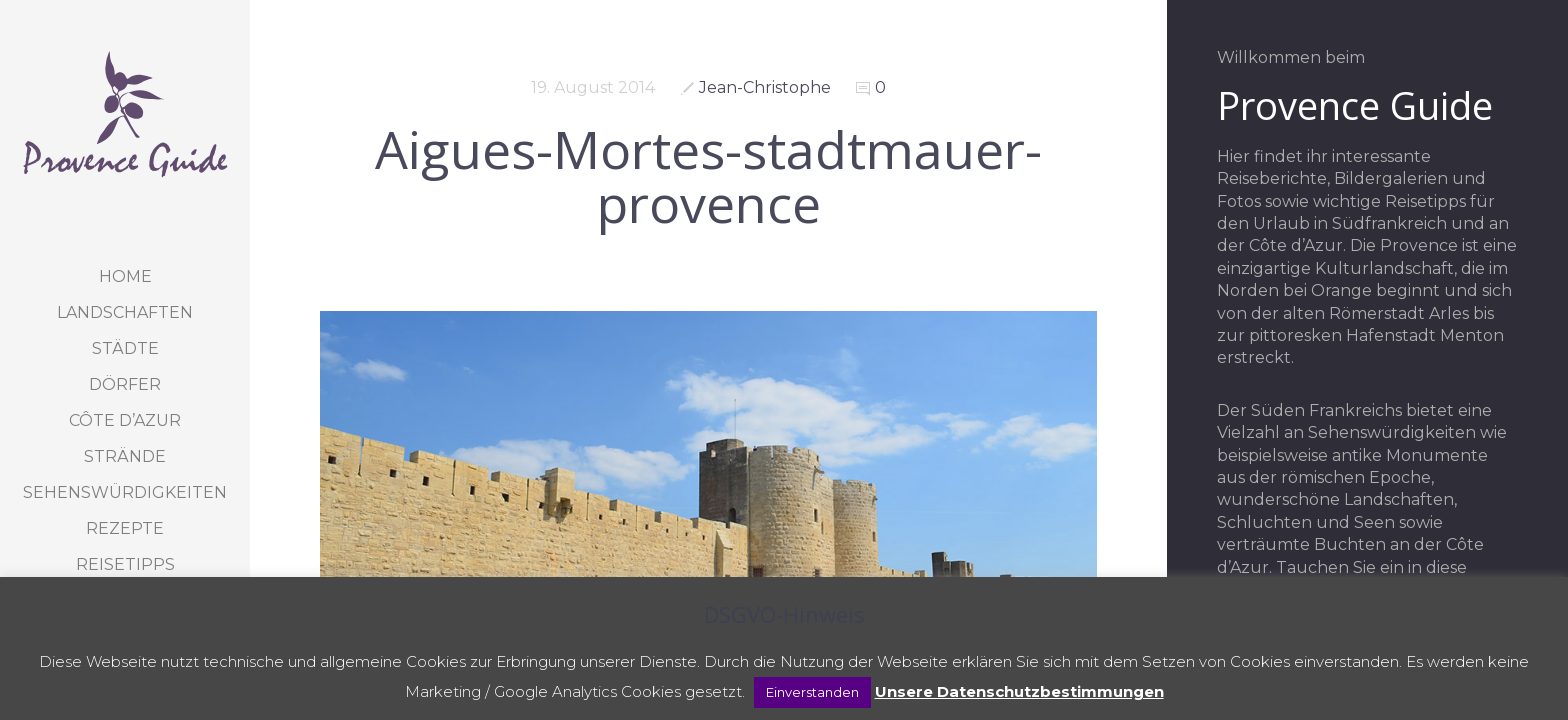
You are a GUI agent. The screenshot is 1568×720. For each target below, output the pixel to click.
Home (125, 276)
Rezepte (125, 528)
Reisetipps (125, 564)
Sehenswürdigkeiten (125, 492)
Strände (125, 456)
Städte (125, 348)
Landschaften (125, 312)
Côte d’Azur (125, 420)
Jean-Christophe (765, 87)
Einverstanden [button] (812, 692)
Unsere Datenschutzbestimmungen (1019, 691)
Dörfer (125, 384)
